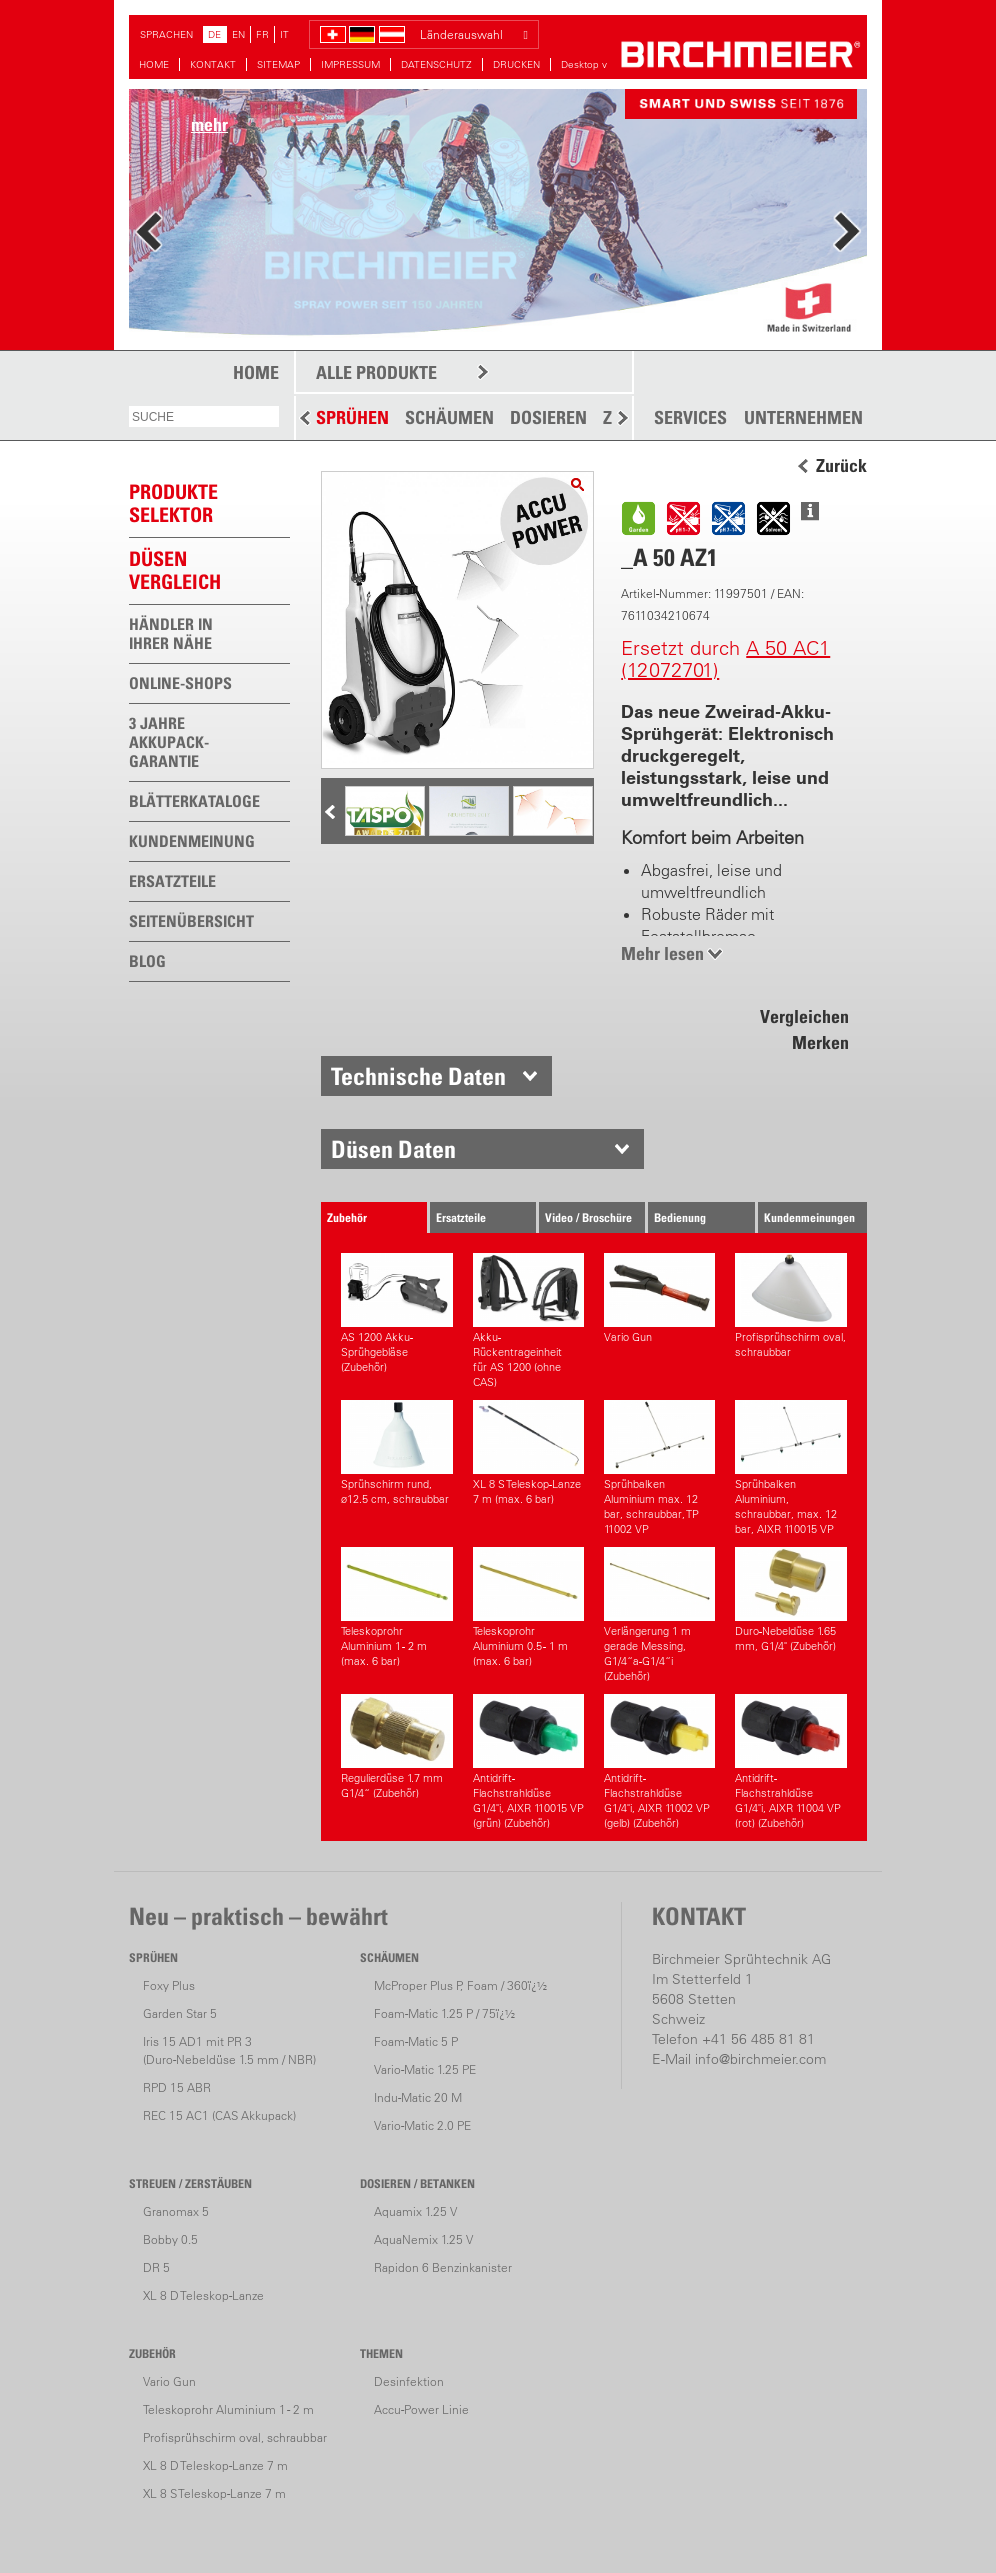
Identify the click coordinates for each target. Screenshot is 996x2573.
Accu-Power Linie (421, 2409)
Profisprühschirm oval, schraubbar (790, 1306)
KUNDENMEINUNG (192, 841)
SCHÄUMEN (449, 417)
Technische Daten (418, 1076)
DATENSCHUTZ (436, 64)
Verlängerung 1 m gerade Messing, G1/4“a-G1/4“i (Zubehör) (659, 1615)
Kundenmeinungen (809, 1217)
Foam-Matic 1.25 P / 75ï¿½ (444, 2013)
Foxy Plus (169, 1985)
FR (262, 34)
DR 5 (156, 2267)
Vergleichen (804, 1016)
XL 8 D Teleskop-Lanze (203, 2295)
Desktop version (598, 64)
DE (214, 34)
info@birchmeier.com (760, 2059)
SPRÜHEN (352, 417)
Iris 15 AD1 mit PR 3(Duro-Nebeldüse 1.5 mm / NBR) (229, 2050)
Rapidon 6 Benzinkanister (443, 2267)
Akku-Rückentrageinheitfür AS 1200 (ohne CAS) (528, 1321)
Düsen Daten (393, 1149)
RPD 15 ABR (177, 2087)
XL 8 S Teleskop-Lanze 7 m (214, 2493)
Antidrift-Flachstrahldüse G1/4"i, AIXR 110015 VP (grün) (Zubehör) (528, 1762)
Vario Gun (659, 1298)
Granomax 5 (176, 2211)
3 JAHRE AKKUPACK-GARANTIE (169, 742)
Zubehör (347, 1217)
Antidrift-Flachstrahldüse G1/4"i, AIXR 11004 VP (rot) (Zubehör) (790, 1762)
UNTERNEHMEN (803, 418)
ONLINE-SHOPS (180, 683)
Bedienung (680, 1217)
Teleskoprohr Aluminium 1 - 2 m (228, 2409)
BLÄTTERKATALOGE (194, 801)
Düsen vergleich (175, 570)
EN (238, 34)
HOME (154, 64)
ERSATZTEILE (172, 881)
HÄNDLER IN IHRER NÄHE (171, 633)
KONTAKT (213, 64)
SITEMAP (278, 64)
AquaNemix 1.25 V (423, 2239)
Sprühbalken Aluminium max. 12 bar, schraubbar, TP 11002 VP (659, 1468)
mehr (209, 124)
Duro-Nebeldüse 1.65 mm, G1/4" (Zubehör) (790, 1600)
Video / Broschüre (588, 1217)
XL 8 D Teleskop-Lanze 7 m (215, 2465)
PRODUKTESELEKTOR (173, 503)
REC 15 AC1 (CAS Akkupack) (219, 2115)
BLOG (147, 961)
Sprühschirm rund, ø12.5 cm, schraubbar (396, 1453)
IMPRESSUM (350, 64)
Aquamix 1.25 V (415, 2211)
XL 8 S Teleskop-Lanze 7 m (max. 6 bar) (528, 1453)
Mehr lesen (662, 953)
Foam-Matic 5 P (416, 2041)
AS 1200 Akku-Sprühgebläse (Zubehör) (396, 1313)
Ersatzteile (461, 1217)
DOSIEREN (548, 417)
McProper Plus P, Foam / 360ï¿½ (460, 1985)
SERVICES (690, 418)
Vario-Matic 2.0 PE (422, 2125)
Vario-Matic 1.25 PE (425, 2069)
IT (284, 34)
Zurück (841, 466)
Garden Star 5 (180, 2013)
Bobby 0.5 (170, 2239)
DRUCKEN (516, 64)
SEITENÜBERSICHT (191, 921)
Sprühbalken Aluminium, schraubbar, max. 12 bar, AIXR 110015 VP (790, 1468)
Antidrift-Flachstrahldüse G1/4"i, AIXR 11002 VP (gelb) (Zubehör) (659, 1762)
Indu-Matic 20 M (418, 2097)
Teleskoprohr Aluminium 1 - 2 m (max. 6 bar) (396, 1607)
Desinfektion (409, 2381)
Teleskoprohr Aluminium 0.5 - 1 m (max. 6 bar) (528, 1607)
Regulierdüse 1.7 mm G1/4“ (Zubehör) (396, 1747)
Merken (820, 1042)
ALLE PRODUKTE (376, 372)
